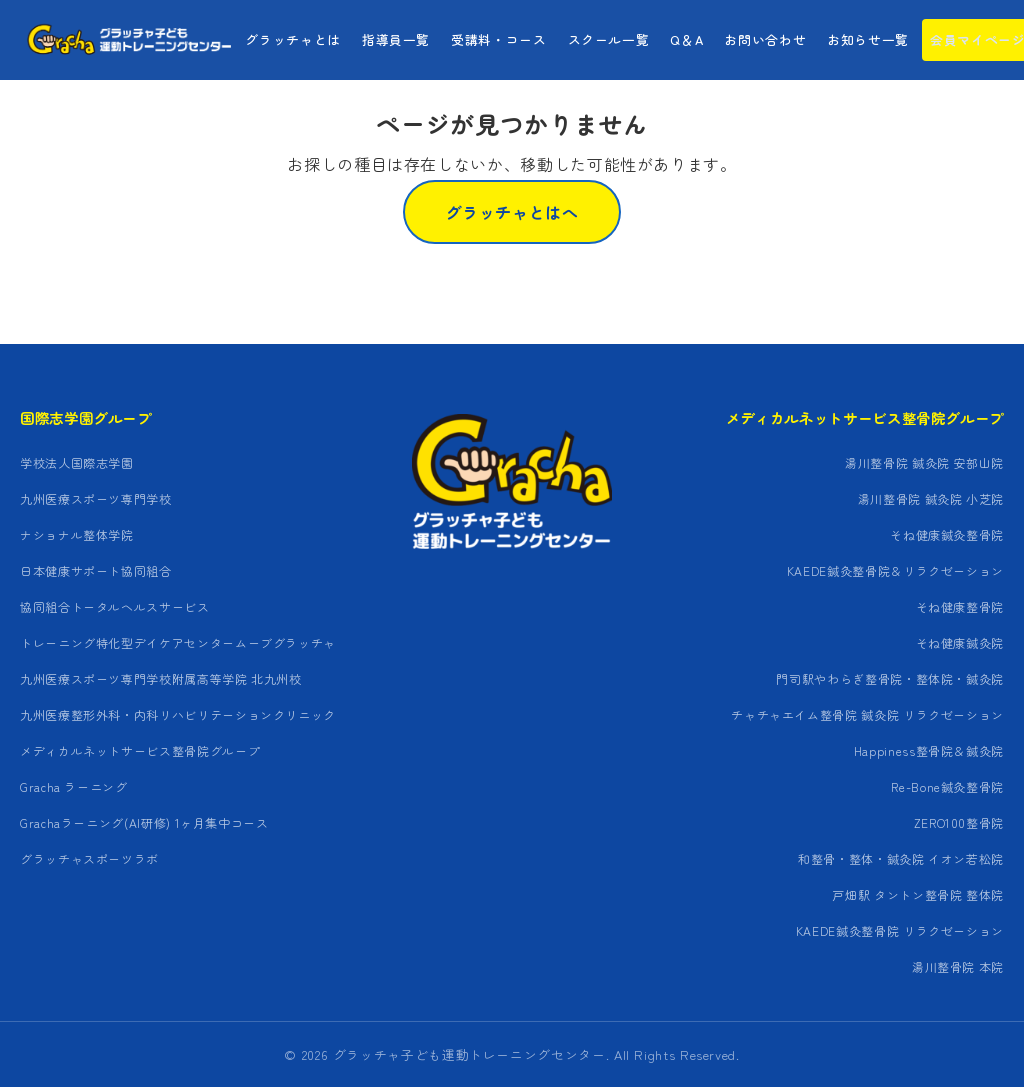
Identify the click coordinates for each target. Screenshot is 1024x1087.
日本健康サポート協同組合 (96, 570)
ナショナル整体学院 (77, 534)
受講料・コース (498, 39)
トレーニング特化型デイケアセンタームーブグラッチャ (178, 642)
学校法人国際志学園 (77, 462)
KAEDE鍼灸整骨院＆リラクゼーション (895, 570)
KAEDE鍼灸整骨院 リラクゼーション (900, 930)
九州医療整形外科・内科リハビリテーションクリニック (178, 714)
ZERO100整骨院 (959, 822)
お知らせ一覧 (868, 39)
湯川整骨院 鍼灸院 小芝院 (931, 498)
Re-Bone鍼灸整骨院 (947, 786)
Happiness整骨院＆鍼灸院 (929, 750)
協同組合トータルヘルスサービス (115, 606)
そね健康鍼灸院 (960, 642)
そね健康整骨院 (960, 606)
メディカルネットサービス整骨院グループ (140, 750)
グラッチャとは (292, 39)
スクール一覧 (609, 39)
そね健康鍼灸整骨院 (947, 534)
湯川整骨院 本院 (958, 966)
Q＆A (686, 39)
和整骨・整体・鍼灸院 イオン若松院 (901, 858)
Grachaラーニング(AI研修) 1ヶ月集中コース (144, 822)
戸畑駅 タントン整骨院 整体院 (918, 894)
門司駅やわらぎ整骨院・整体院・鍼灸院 (890, 678)
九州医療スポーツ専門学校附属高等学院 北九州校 (161, 678)
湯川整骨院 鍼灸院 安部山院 (924, 462)
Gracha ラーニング (74, 786)
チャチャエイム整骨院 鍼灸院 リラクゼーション (867, 714)
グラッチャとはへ (511, 212)
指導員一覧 (396, 39)
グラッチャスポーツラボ (89, 858)
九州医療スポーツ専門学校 (96, 498)
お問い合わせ (765, 39)
